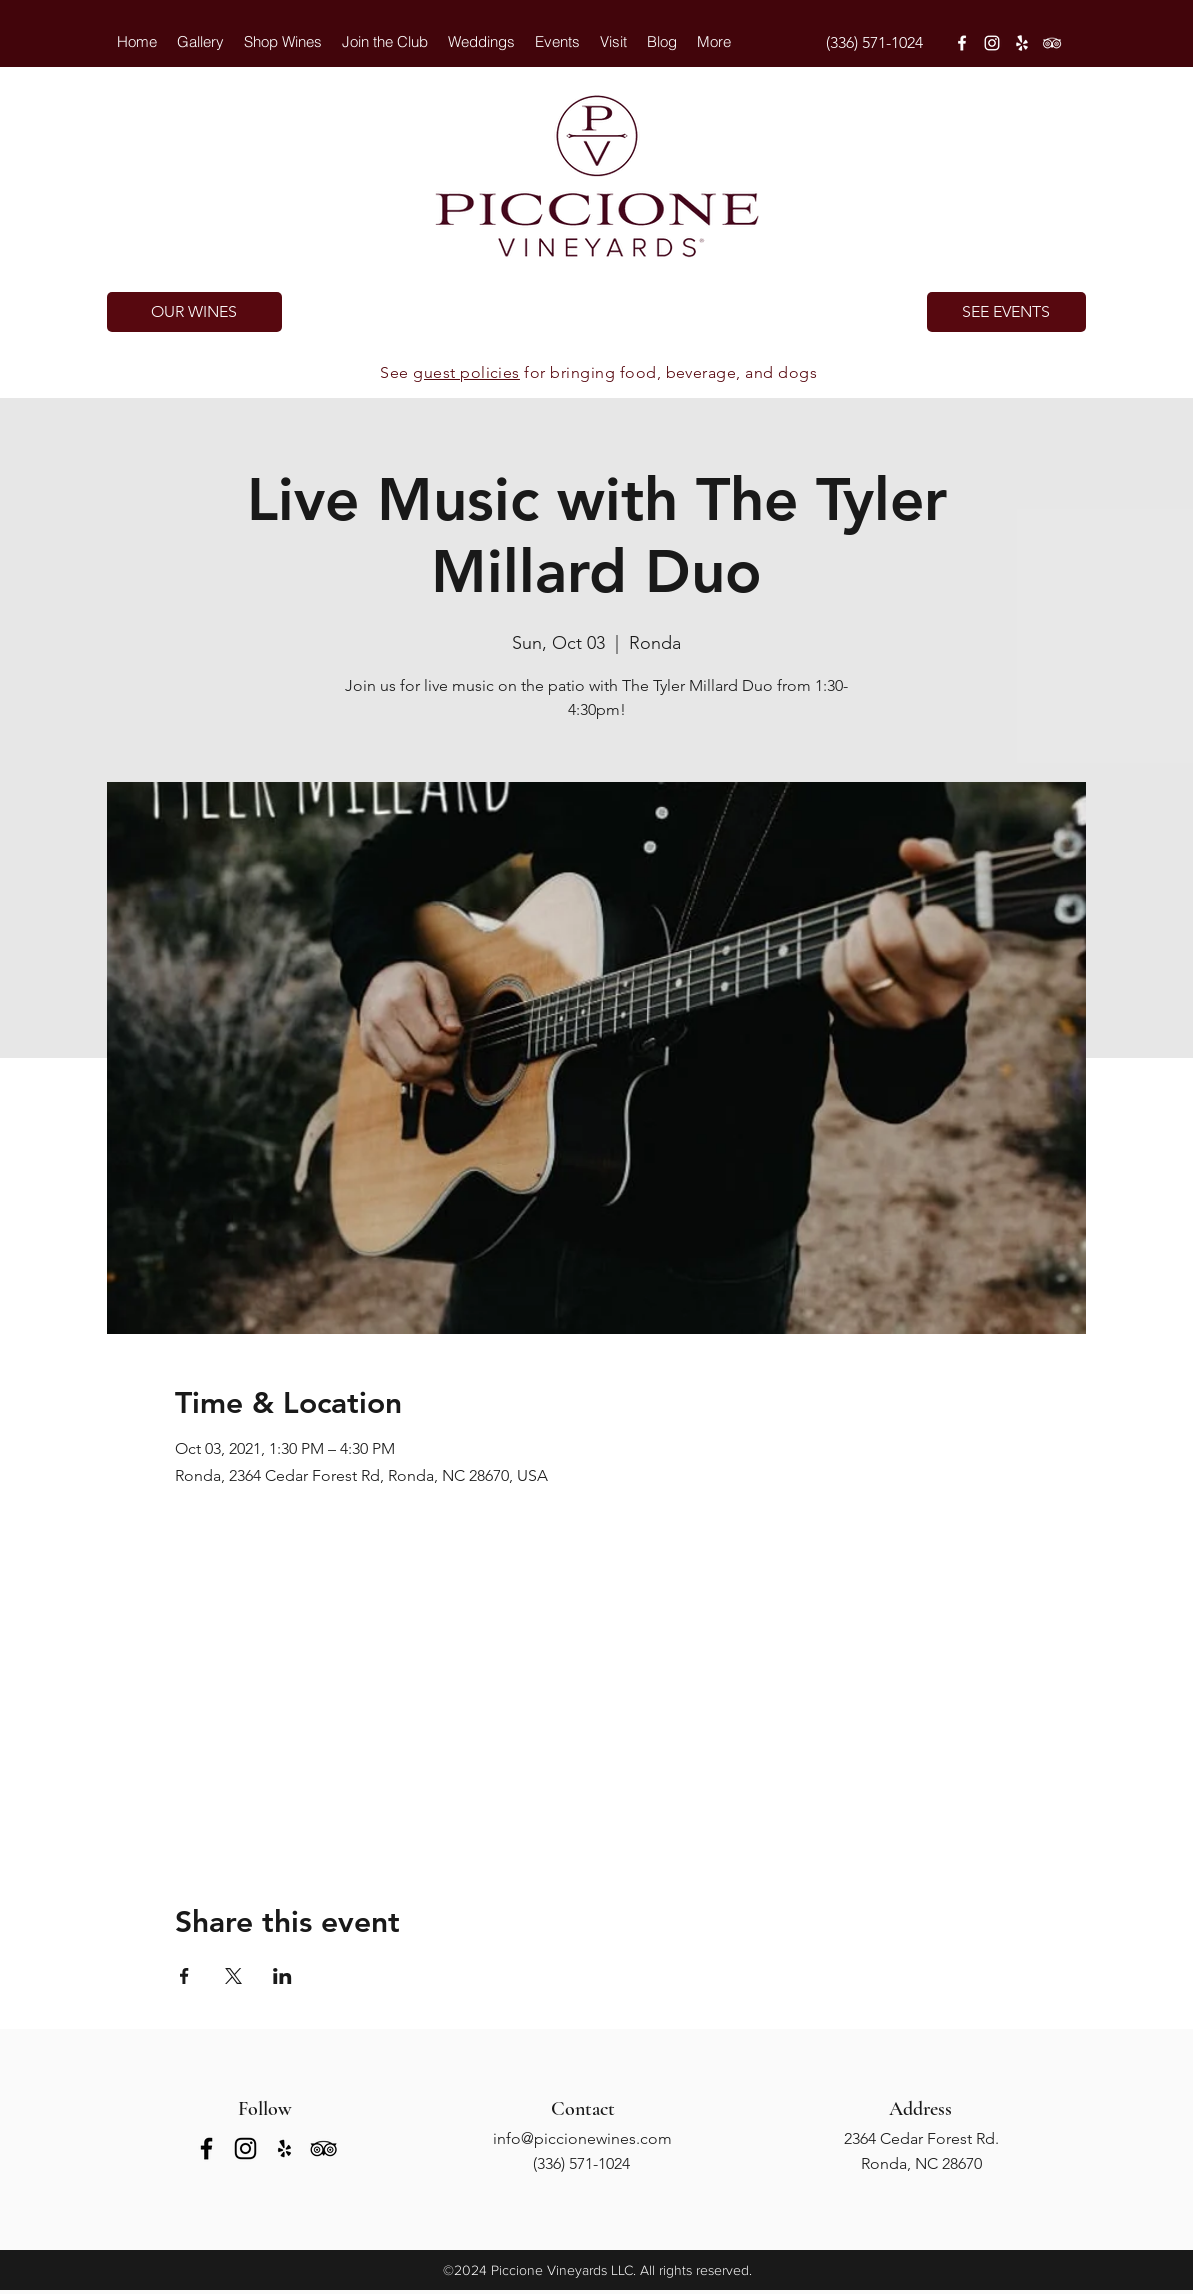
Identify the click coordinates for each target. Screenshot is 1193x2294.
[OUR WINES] (194, 312)
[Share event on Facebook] (184, 1976)
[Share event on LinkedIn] (282, 1976)
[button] (481, 42)
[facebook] (962, 43)
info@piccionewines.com (582, 2138)
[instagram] (992, 43)
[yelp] (1022, 43)
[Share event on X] (233, 1976)
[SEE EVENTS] (1006, 312)
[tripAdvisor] (1052, 43)
